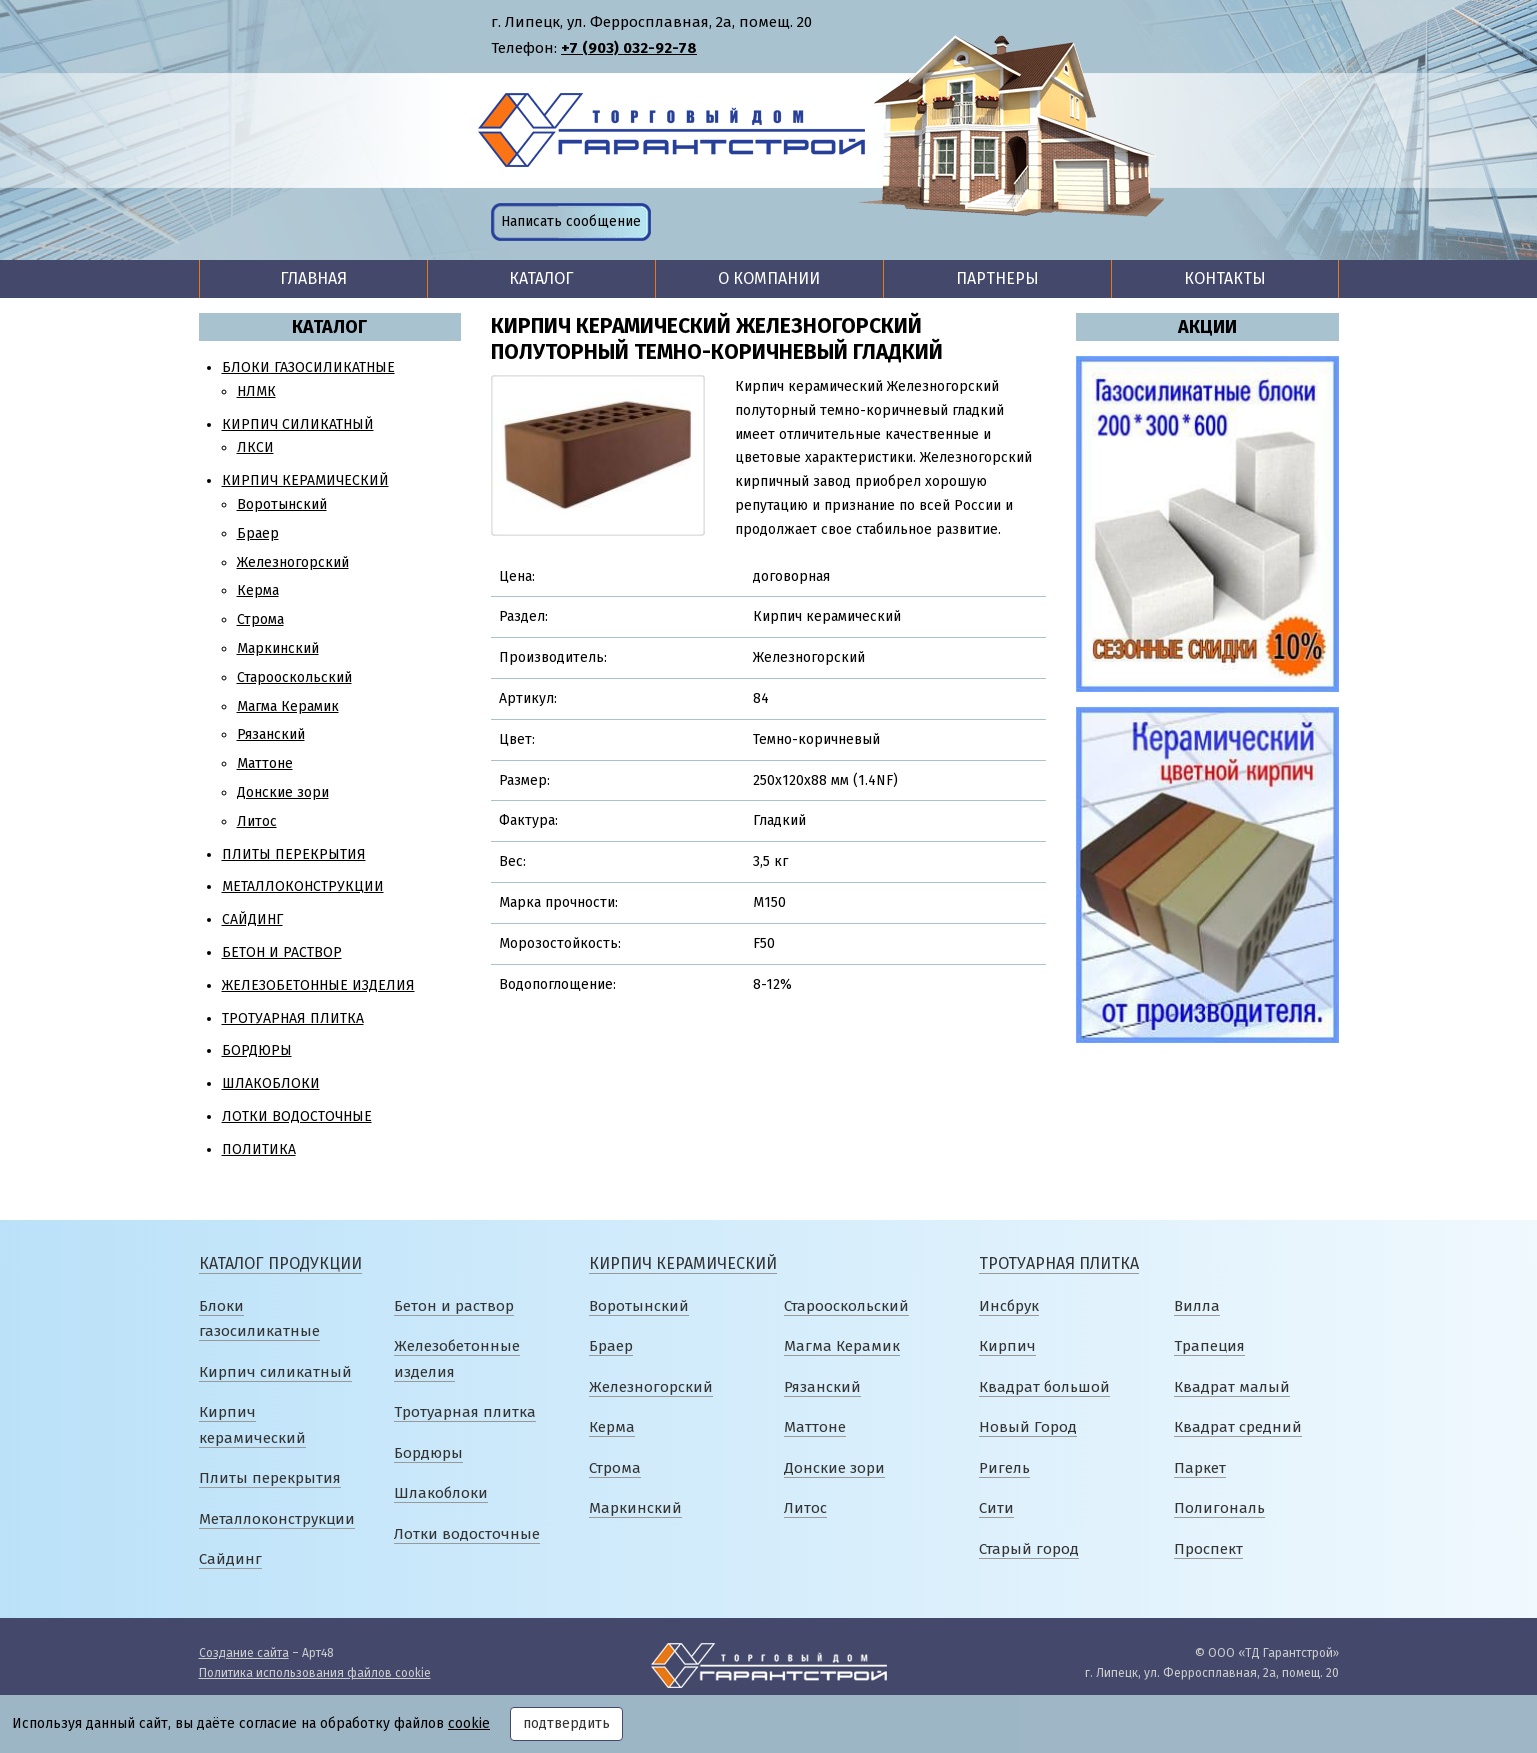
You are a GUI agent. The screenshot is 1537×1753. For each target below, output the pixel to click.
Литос (257, 821)
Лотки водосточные (297, 1116)
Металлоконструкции (303, 886)
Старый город (1029, 1549)
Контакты (1225, 278)
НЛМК (256, 391)
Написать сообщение (571, 221)
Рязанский (271, 734)
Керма (258, 590)
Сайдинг (252, 919)
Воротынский (282, 504)
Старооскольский (294, 677)
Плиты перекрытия (294, 854)
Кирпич (1007, 1346)
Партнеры (997, 278)
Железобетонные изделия (318, 985)
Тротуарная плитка (293, 1018)
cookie (469, 1723)
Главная (313, 278)
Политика (259, 1149)
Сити (996, 1508)
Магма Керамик (288, 706)
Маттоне (265, 763)
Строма (260, 619)
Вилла (1197, 1306)
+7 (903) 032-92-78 (629, 48)
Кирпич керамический (305, 480)
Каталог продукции (280, 1263)
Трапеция (1209, 1346)
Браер (258, 533)
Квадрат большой (1044, 1387)
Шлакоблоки (271, 1083)
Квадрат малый (1232, 1387)
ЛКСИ (255, 447)
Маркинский (278, 648)
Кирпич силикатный (298, 424)
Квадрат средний (1238, 1427)
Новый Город (1028, 1427)
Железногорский (293, 562)
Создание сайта (244, 1653)
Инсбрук (1009, 1306)
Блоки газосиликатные (308, 367)
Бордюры (257, 1050)
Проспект (1208, 1549)
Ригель (1004, 1468)
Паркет (1200, 1468)
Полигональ (1219, 1508)
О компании (769, 278)
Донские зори (283, 792)
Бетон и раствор (282, 952)
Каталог (541, 278)
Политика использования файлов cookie (315, 1673)
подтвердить (566, 1723)
